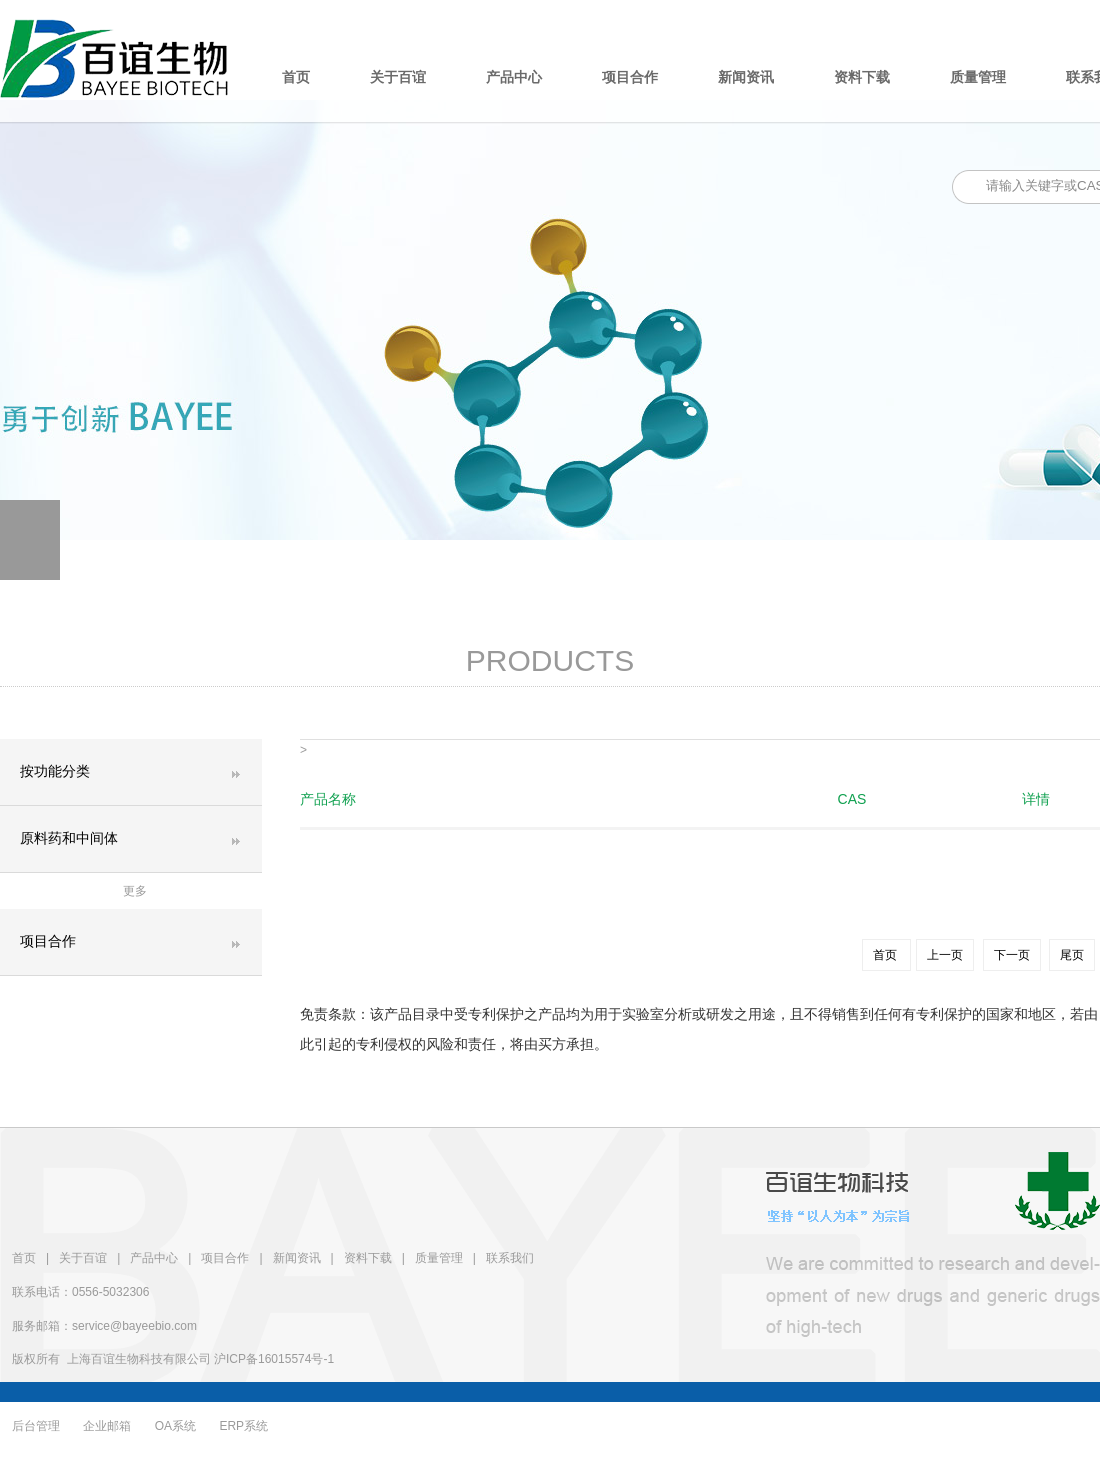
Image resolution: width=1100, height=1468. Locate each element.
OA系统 (175, 1426)
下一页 (1012, 955)
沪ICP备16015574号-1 (274, 1359)
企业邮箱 (107, 1426)
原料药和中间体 (69, 838)
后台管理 (36, 1426)
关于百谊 (398, 77)
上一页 (945, 955)
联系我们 (510, 1258)
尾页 (1072, 955)
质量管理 (978, 77)
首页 (296, 77)
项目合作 (630, 77)
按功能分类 (55, 771)
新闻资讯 (746, 77)
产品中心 (514, 77)
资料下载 (862, 77)
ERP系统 (243, 1426)
